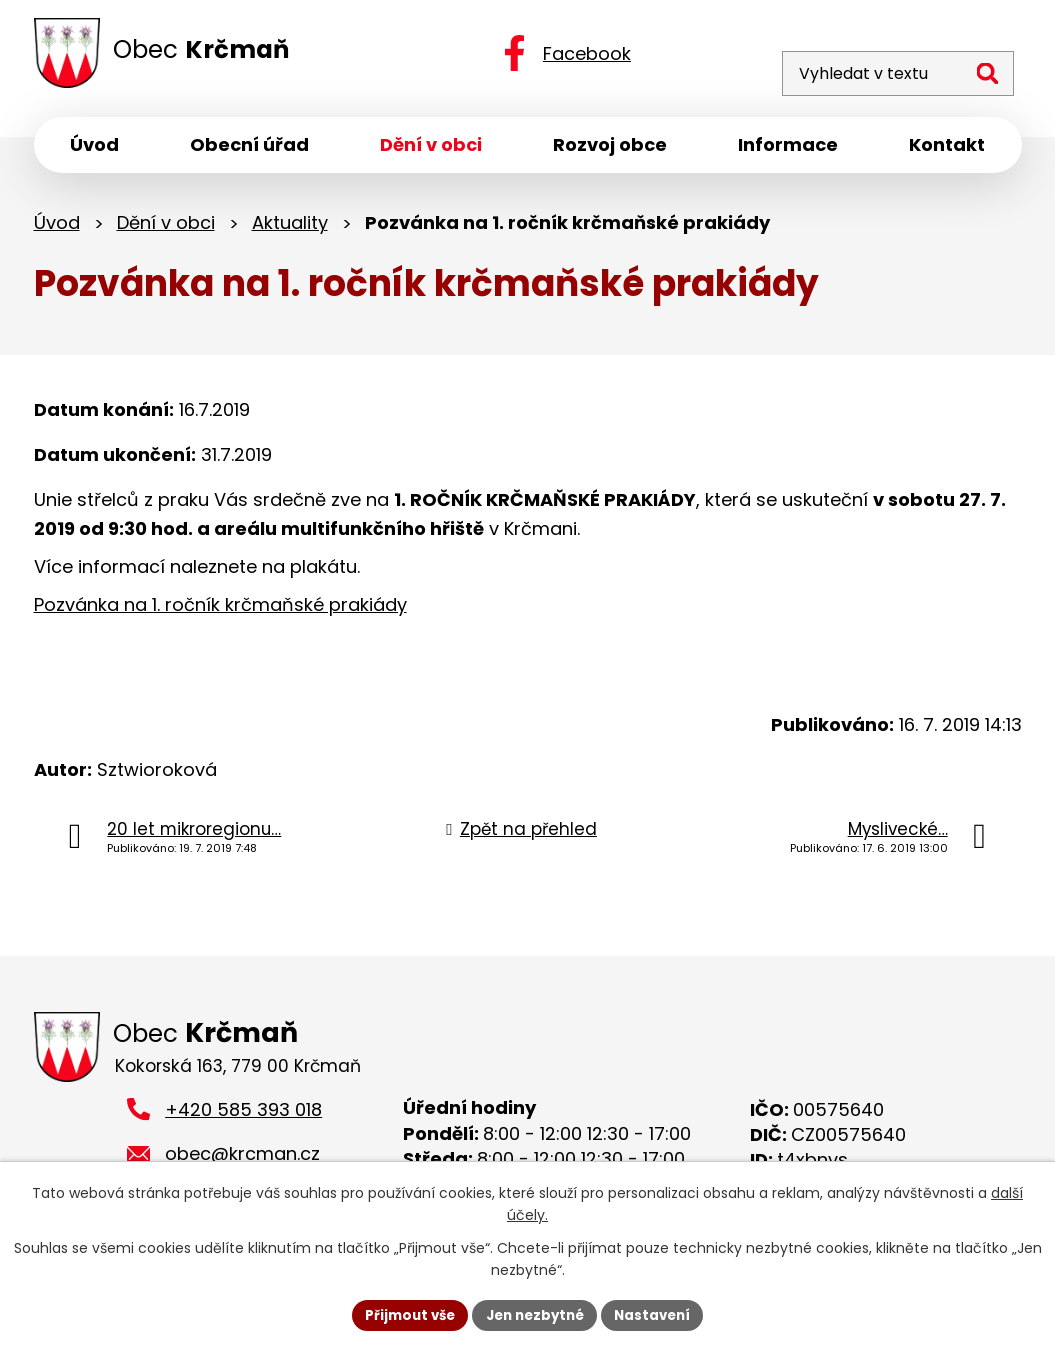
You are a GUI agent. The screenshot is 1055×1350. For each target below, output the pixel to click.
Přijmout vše (403, 1314)
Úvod (57, 227)
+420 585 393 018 (243, 1117)
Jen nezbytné (535, 1314)
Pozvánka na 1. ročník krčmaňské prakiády (220, 609)
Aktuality (290, 227)
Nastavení (660, 1314)
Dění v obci (166, 227)
